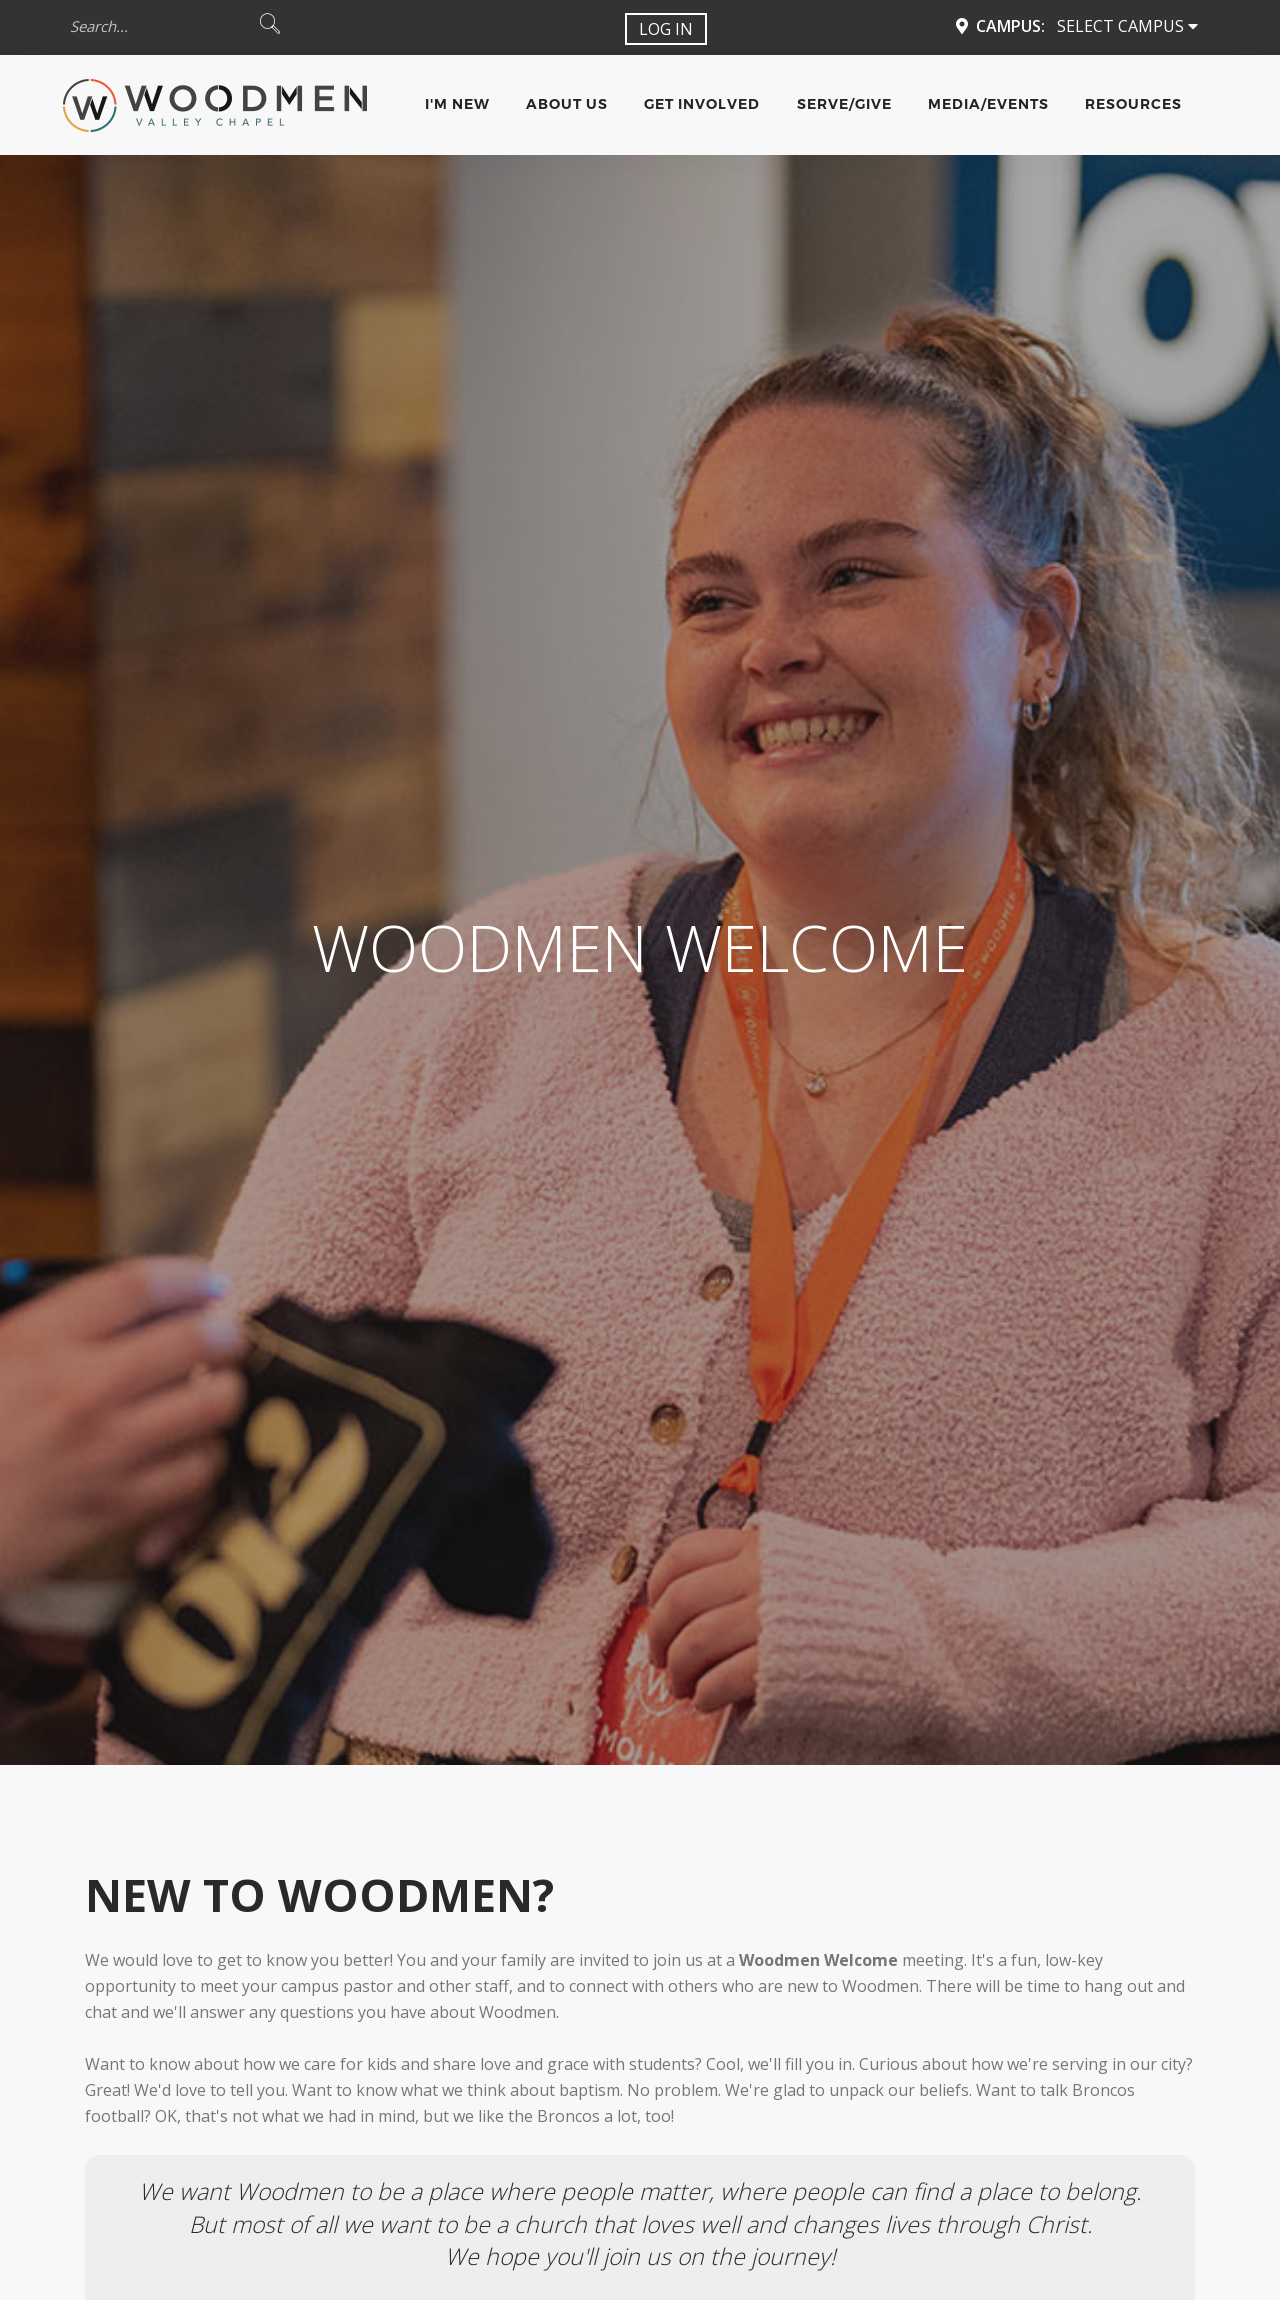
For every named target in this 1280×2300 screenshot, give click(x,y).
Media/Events (988, 104)
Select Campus (1127, 26)
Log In (666, 29)
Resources (1133, 104)
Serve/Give (844, 104)
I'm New (457, 104)
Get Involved (702, 104)
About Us (567, 104)
